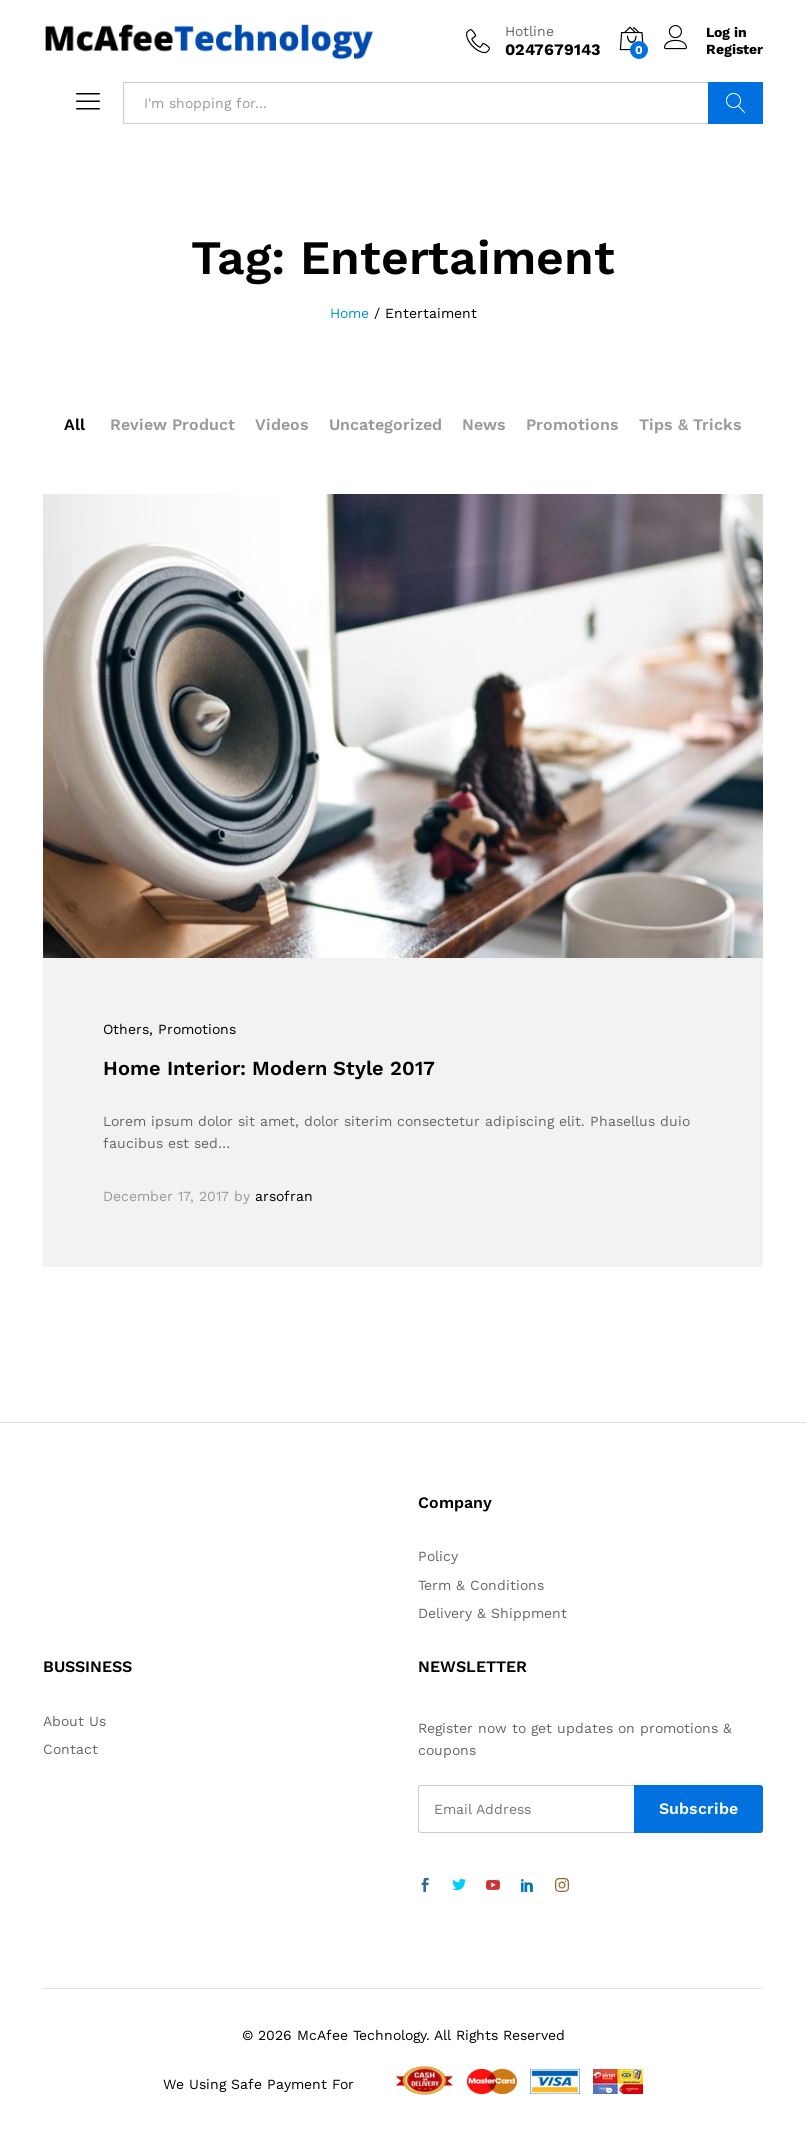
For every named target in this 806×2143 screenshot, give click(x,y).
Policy (438, 1556)
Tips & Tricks (690, 424)
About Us (74, 1721)
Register (734, 49)
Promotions (572, 424)
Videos (282, 424)
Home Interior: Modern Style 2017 (269, 1068)
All (74, 424)
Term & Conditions (481, 1585)
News (484, 424)
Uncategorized (385, 424)
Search (735, 103)
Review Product (172, 424)
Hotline (529, 31)
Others (126, 1029)
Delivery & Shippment (492, 1613)
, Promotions (192, 1029)
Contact (70, 1749)
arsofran (284, 1196)
